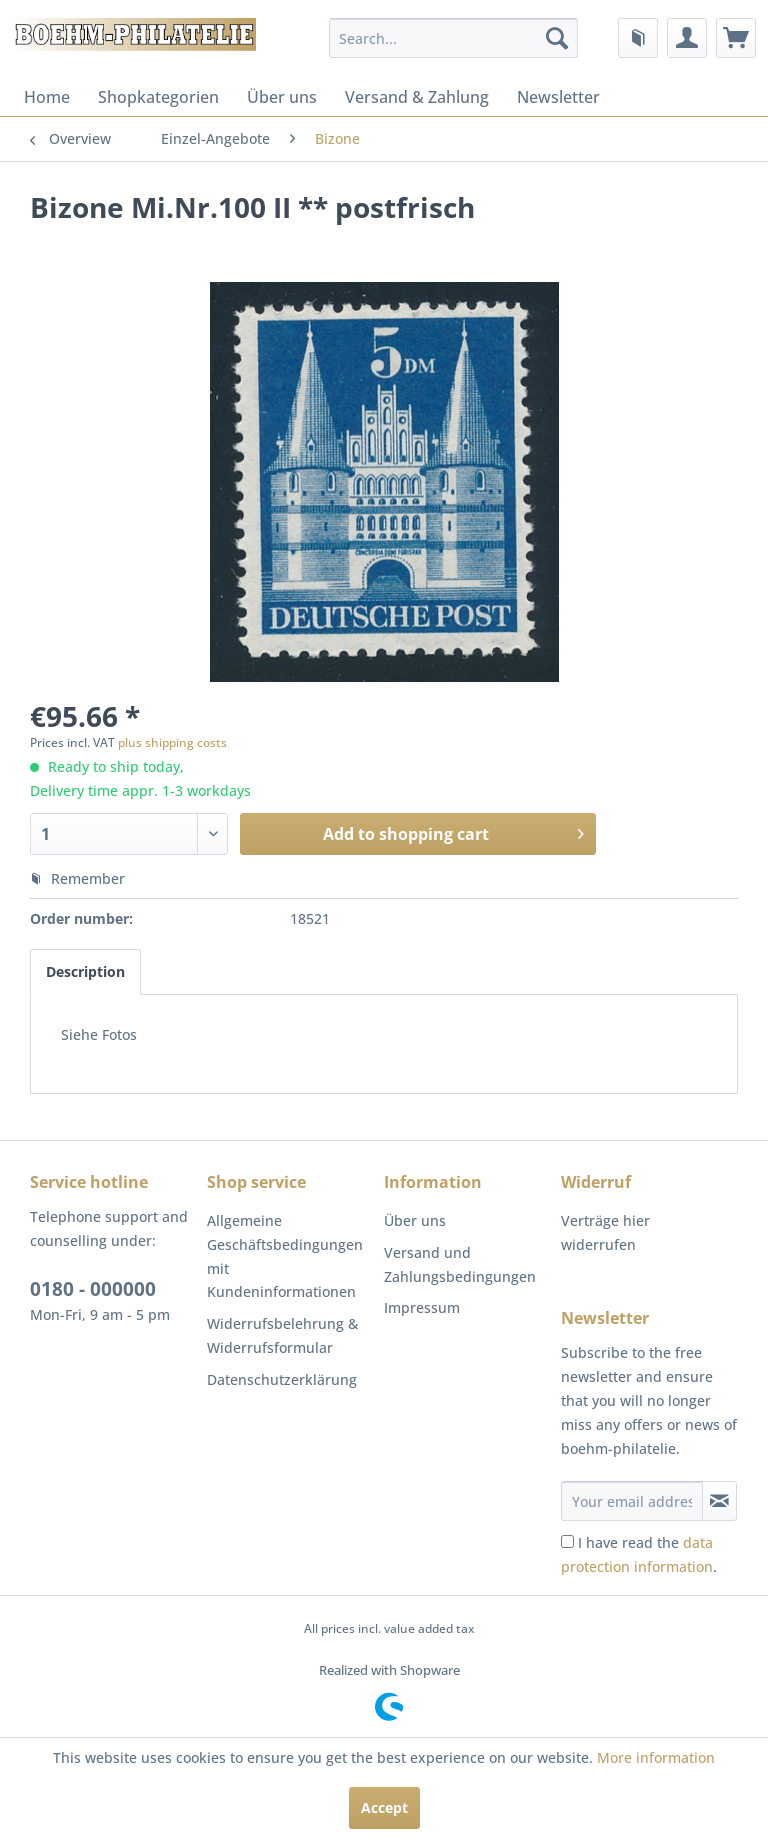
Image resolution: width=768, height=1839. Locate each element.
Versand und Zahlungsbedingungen (460, 1264)
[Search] (557, 38)
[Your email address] (632, 1501)
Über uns (282, 97)
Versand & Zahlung (417, 97)
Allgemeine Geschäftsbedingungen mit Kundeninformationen (285, 1256)
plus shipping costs (172, 742)
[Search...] (454, 38)
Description (85, 971)
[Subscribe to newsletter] (719, 1501)
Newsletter (558, 97)
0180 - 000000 (93, 1289)
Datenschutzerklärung (282, 1379)
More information (656, 1757)
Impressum (422, 1307)
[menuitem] (454, 38)
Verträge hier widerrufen (605, 1232)
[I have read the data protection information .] (567, 1541)
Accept (384, 1807)
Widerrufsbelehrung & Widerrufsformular (282, 1335)
